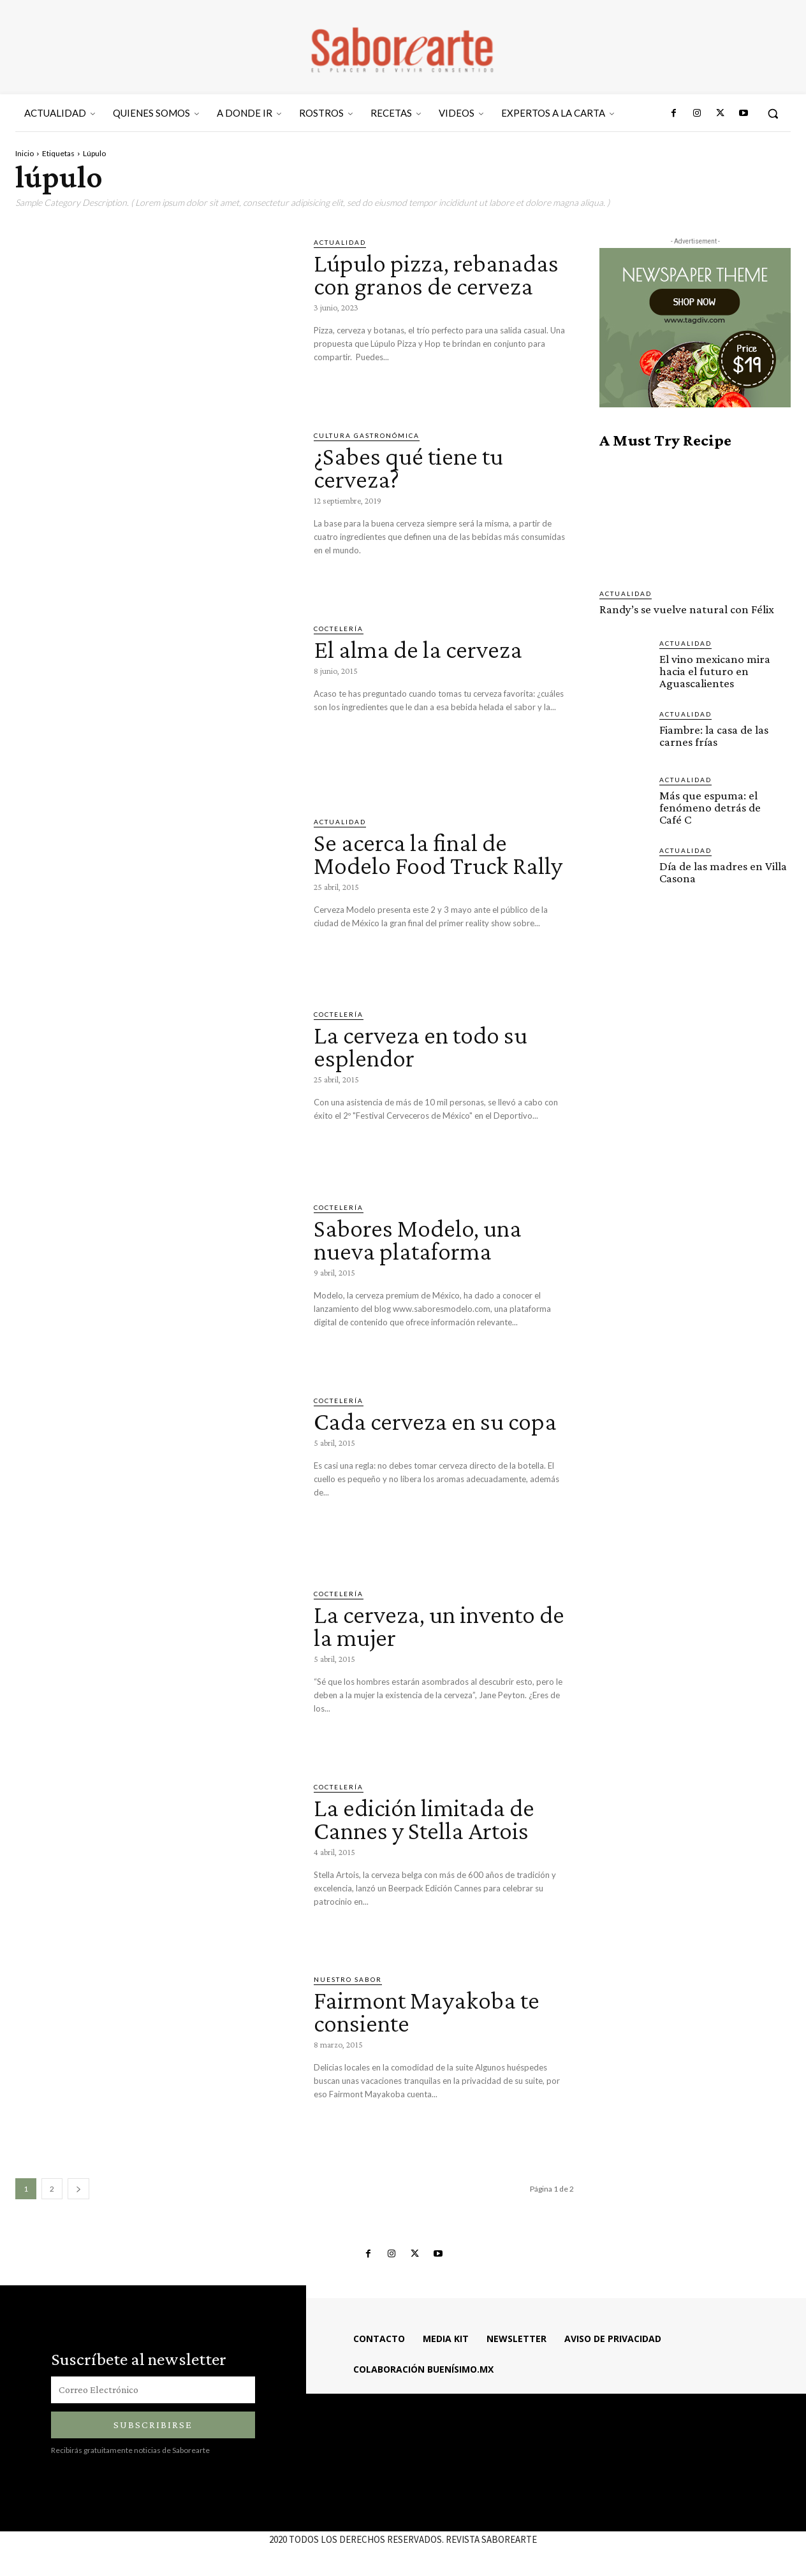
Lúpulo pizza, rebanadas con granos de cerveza (436, 274)
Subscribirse (153, 2424)
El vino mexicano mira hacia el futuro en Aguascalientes (714, 671)
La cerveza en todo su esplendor (420, 1046)
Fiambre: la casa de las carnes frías (713, 735)
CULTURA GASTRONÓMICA (367, 435)
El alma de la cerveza (418, 649)
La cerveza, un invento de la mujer (439, 1626)
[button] (773, 113)
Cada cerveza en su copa (435, 1421)
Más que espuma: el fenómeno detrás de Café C (710, 807)
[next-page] (78, 2188)
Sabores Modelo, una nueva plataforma (418, 1239)
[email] (153, 2389)
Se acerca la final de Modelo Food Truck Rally (438, 854)
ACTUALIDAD (340, 242)
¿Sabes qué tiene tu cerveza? (408, 467)
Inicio (24, 153)
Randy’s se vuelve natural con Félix (686, 609)
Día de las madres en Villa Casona (723, 872)
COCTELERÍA (338, 628)
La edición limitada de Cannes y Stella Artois (424, 1819)
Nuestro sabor (348, 1979)
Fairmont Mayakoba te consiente (426, 2011)
